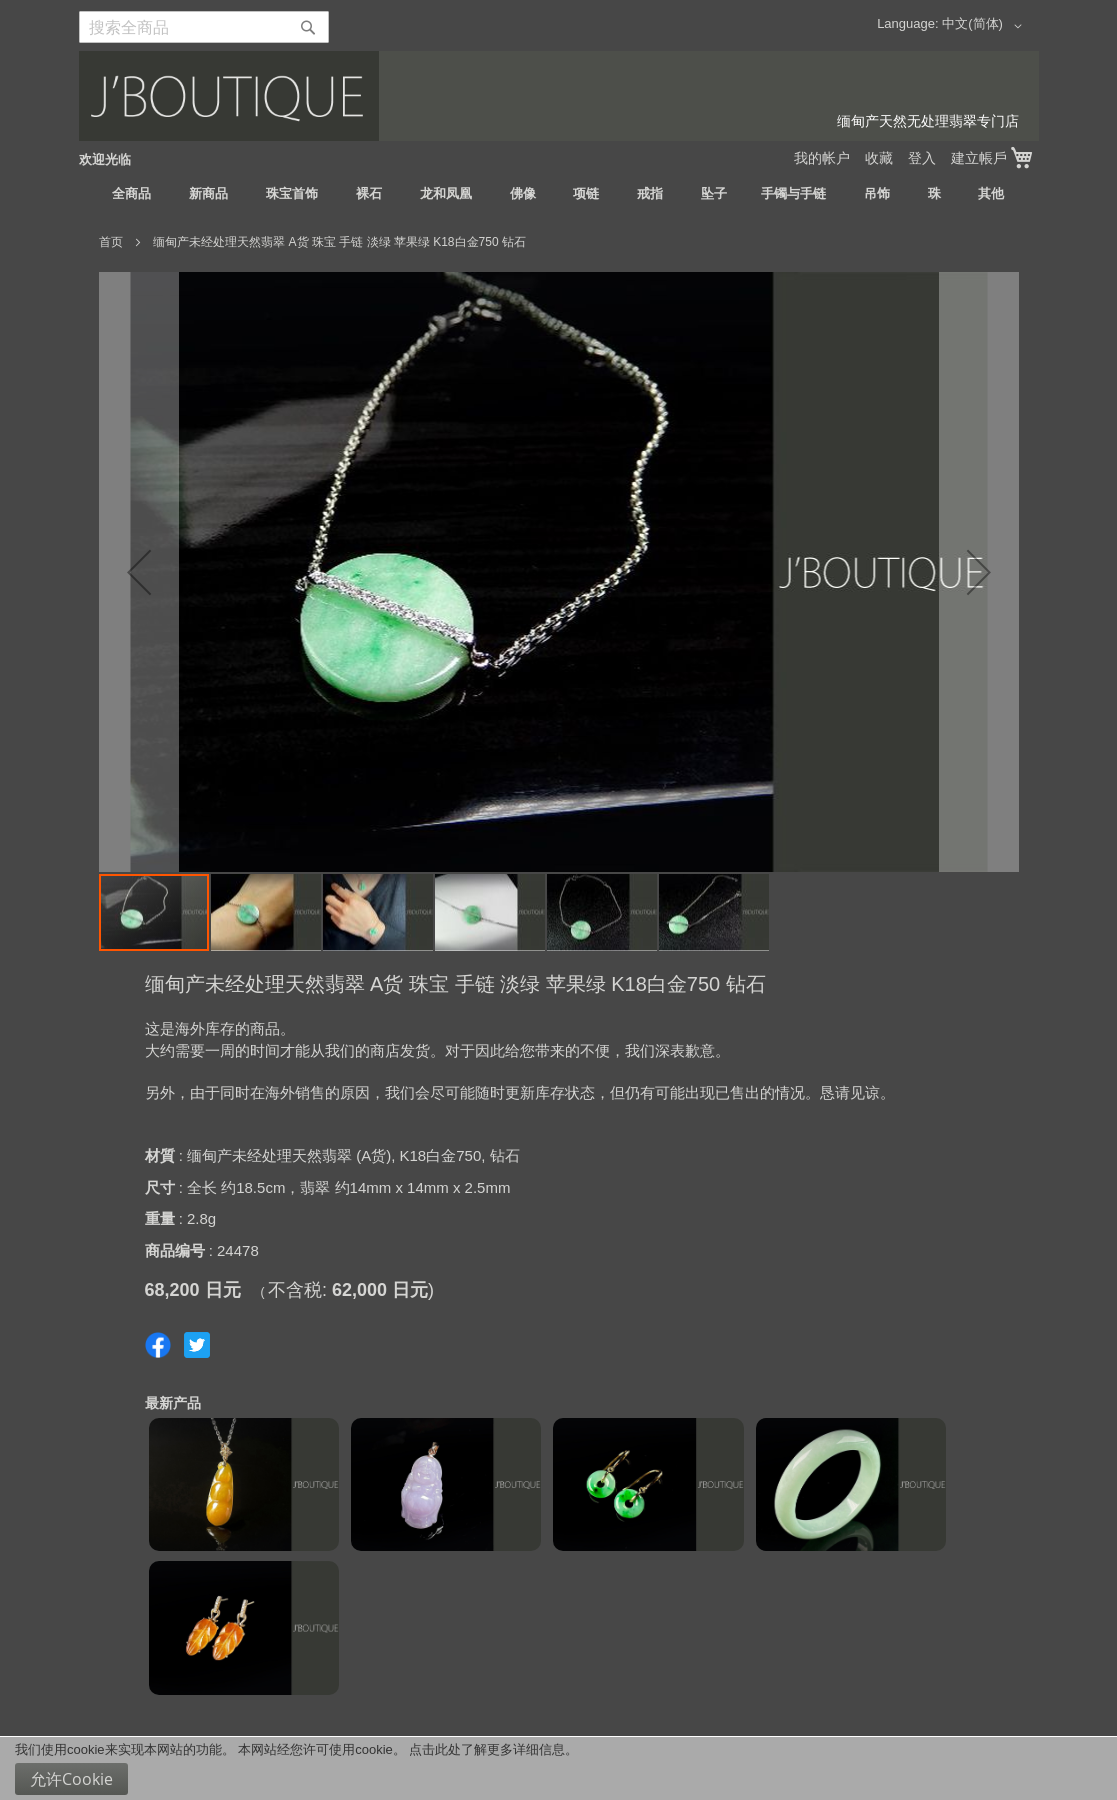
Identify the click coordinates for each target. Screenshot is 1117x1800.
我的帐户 (822, 158)
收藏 (879, 158)
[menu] (559, 194)
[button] (985, 26)
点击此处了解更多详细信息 (487, 1749)
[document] (558, 1768)
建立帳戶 (979, 158)
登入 (922, 158)
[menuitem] (131, 194)
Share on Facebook (158, 1345)
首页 (111, 242)
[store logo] (559, 96)
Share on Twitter (197, 1345)
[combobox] (204, 27)
